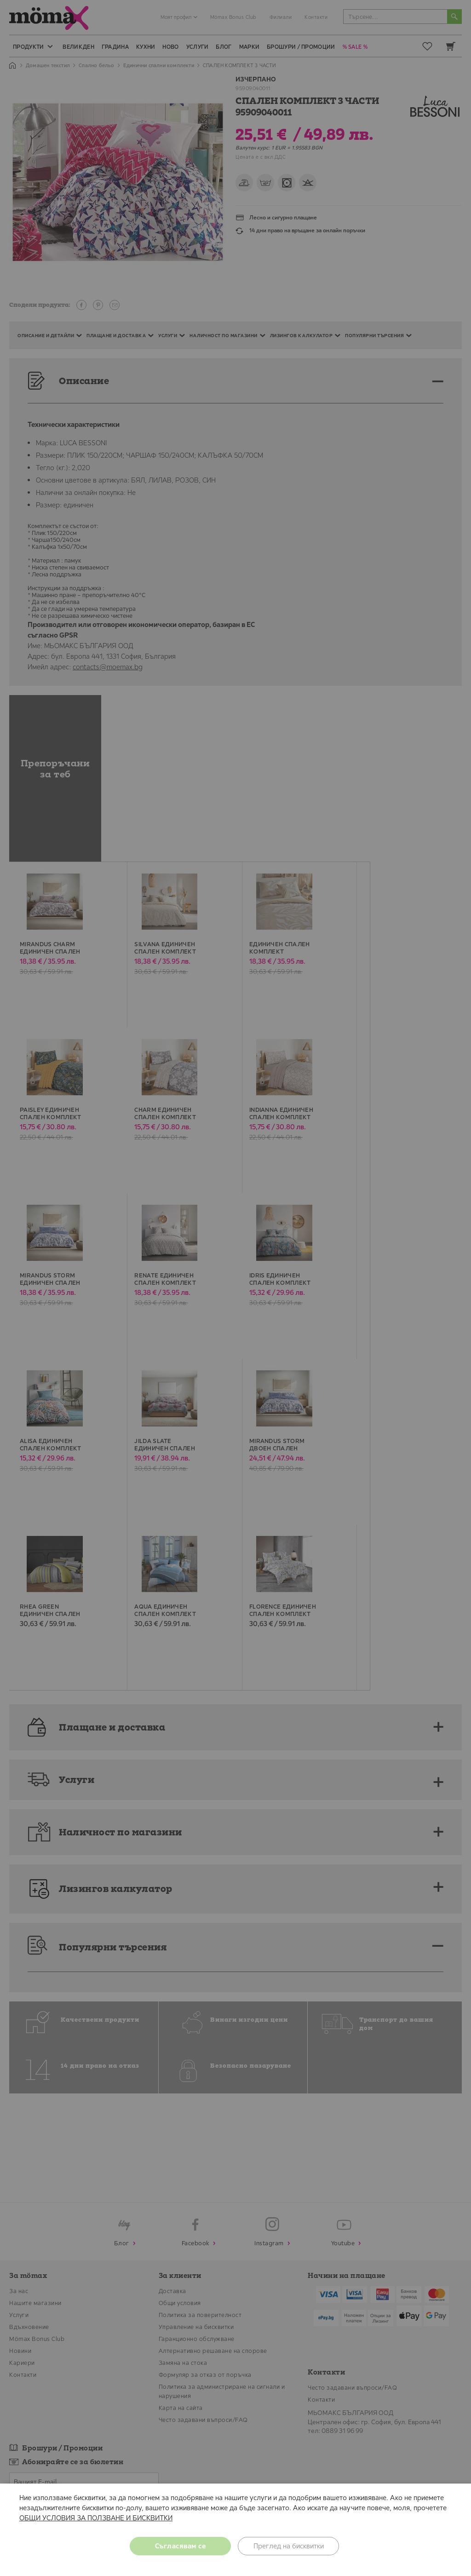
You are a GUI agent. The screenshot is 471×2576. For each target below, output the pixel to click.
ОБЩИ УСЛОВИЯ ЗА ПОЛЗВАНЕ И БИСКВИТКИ (95, 2517)
